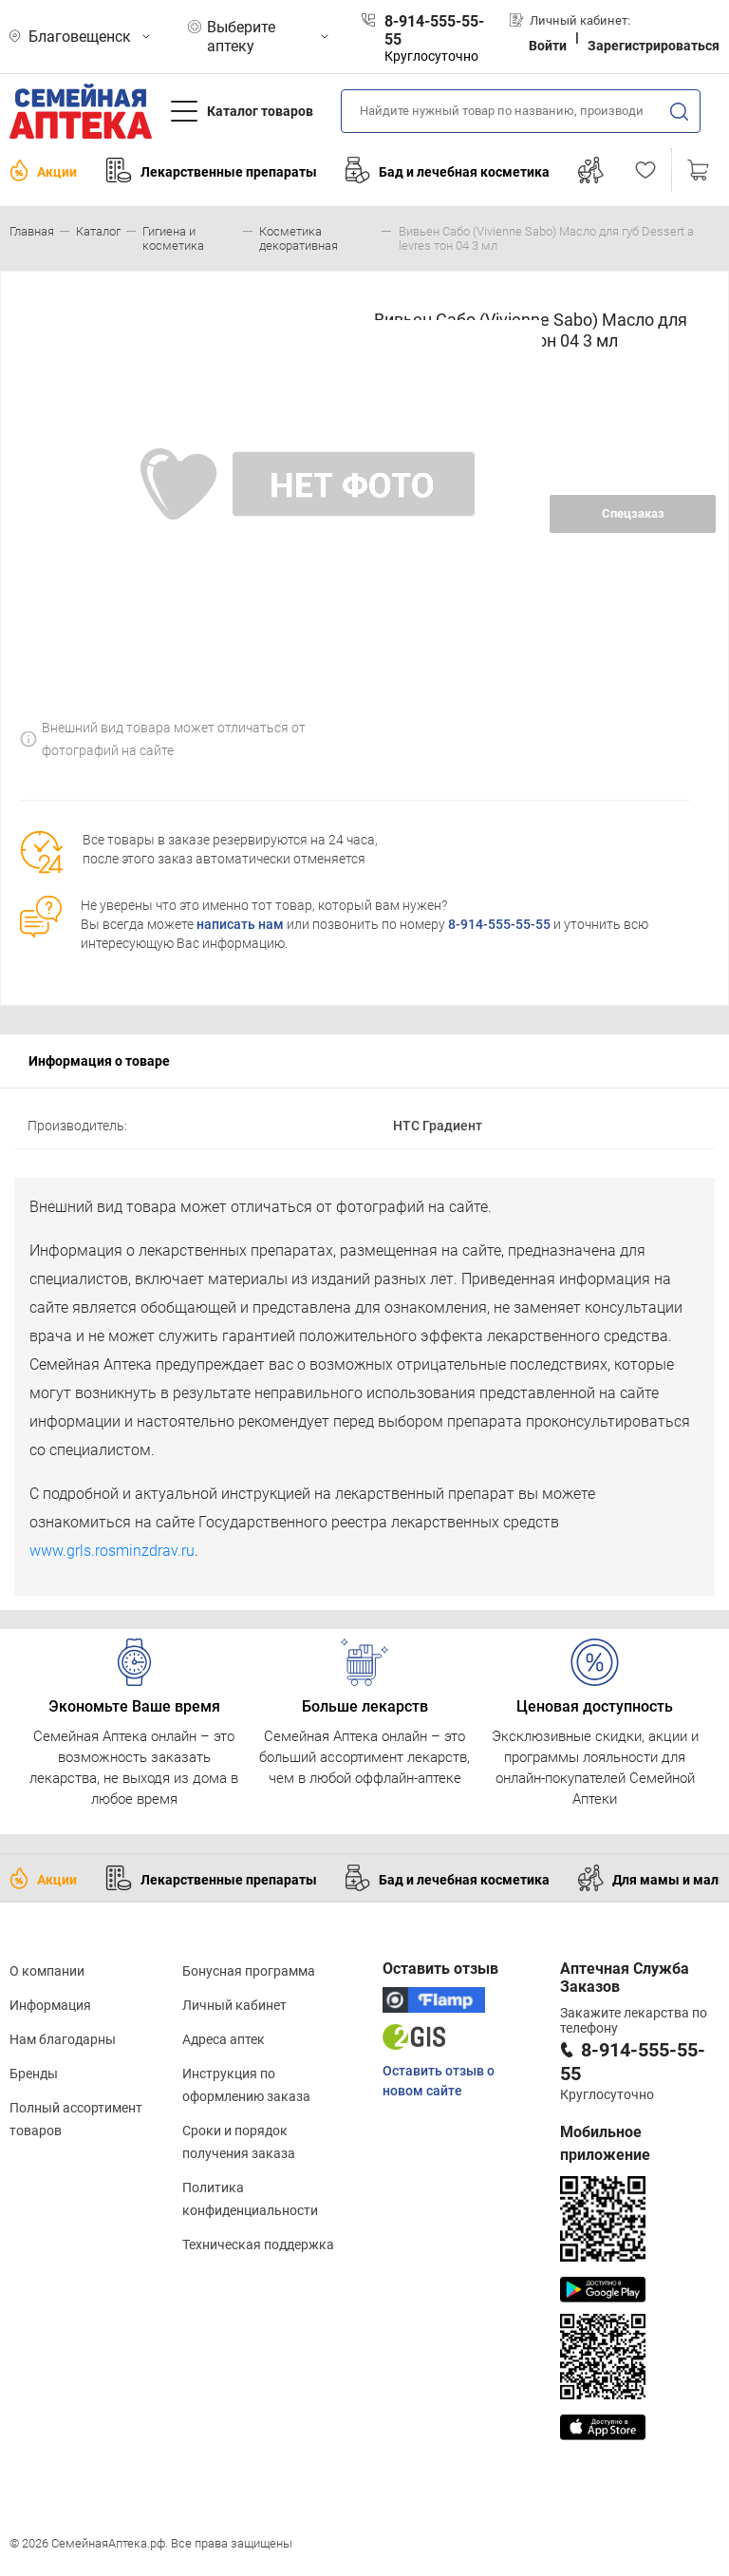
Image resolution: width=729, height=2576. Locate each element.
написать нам (240, 924)
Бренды (33, 2073)
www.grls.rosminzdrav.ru (112, 1551)
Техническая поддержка (258, 2244)
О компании (46, 1971)
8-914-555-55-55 (499, 924)
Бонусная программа (248, 1971)
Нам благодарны (62, 2039)
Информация (50, 2005)
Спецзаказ (633, 513)
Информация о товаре (99, 1061)
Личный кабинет (234, 2005)
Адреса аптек (223, 2039)
